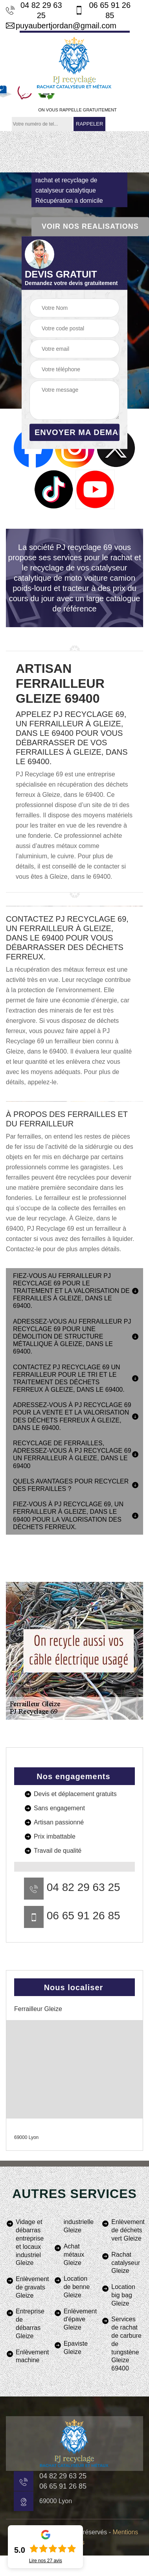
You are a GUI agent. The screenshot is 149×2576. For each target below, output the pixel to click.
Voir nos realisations (90, 226)
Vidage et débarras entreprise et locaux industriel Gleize (30, 2242)
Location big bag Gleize (123, 2295)
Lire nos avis (45, 2560)
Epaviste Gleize (76, 2347)
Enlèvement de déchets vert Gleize (127, 2230)
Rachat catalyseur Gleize (125, 2262)
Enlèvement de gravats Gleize (32, 2287)
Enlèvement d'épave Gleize (80, 2319)
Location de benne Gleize (77, 2286)
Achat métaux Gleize (74, 2254)
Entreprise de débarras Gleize (30, 2323)
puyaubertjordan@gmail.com (61, 25)
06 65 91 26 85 (103, 10)
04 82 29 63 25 (34, 10)
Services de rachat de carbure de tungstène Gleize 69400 (126, 2344)
